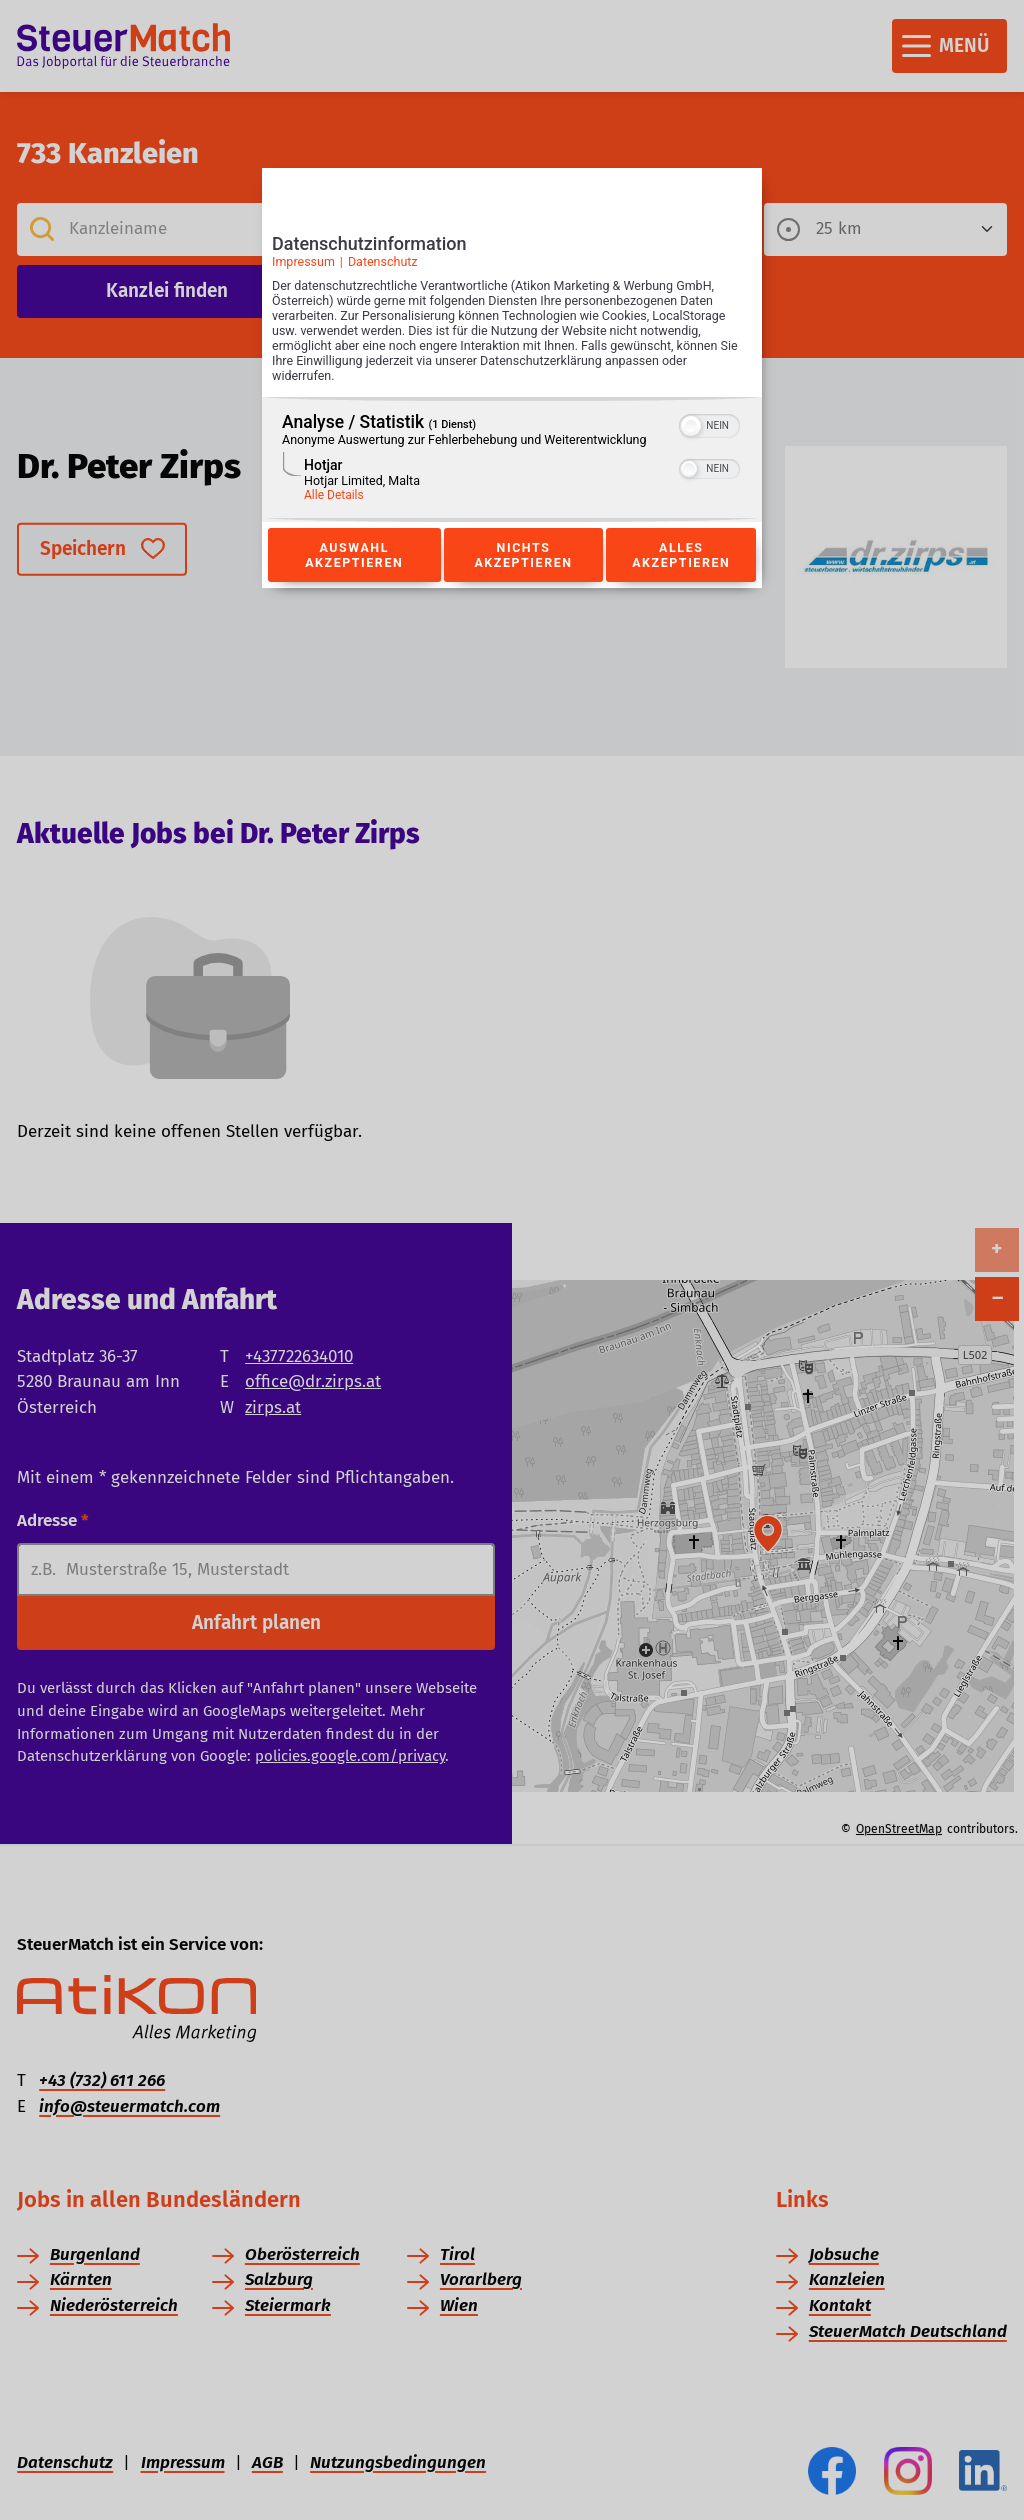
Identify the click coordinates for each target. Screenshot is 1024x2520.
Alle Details (334, 495)
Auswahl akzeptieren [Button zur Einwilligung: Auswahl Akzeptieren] (354, 555)
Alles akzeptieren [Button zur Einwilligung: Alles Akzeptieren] (681, 555)
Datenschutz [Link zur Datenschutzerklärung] (383, 261)
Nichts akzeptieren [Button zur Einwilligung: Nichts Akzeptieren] (523, 555)
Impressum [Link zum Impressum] (303, 261)
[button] (691, 426)
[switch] (709, 424)
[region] (512, 459)
